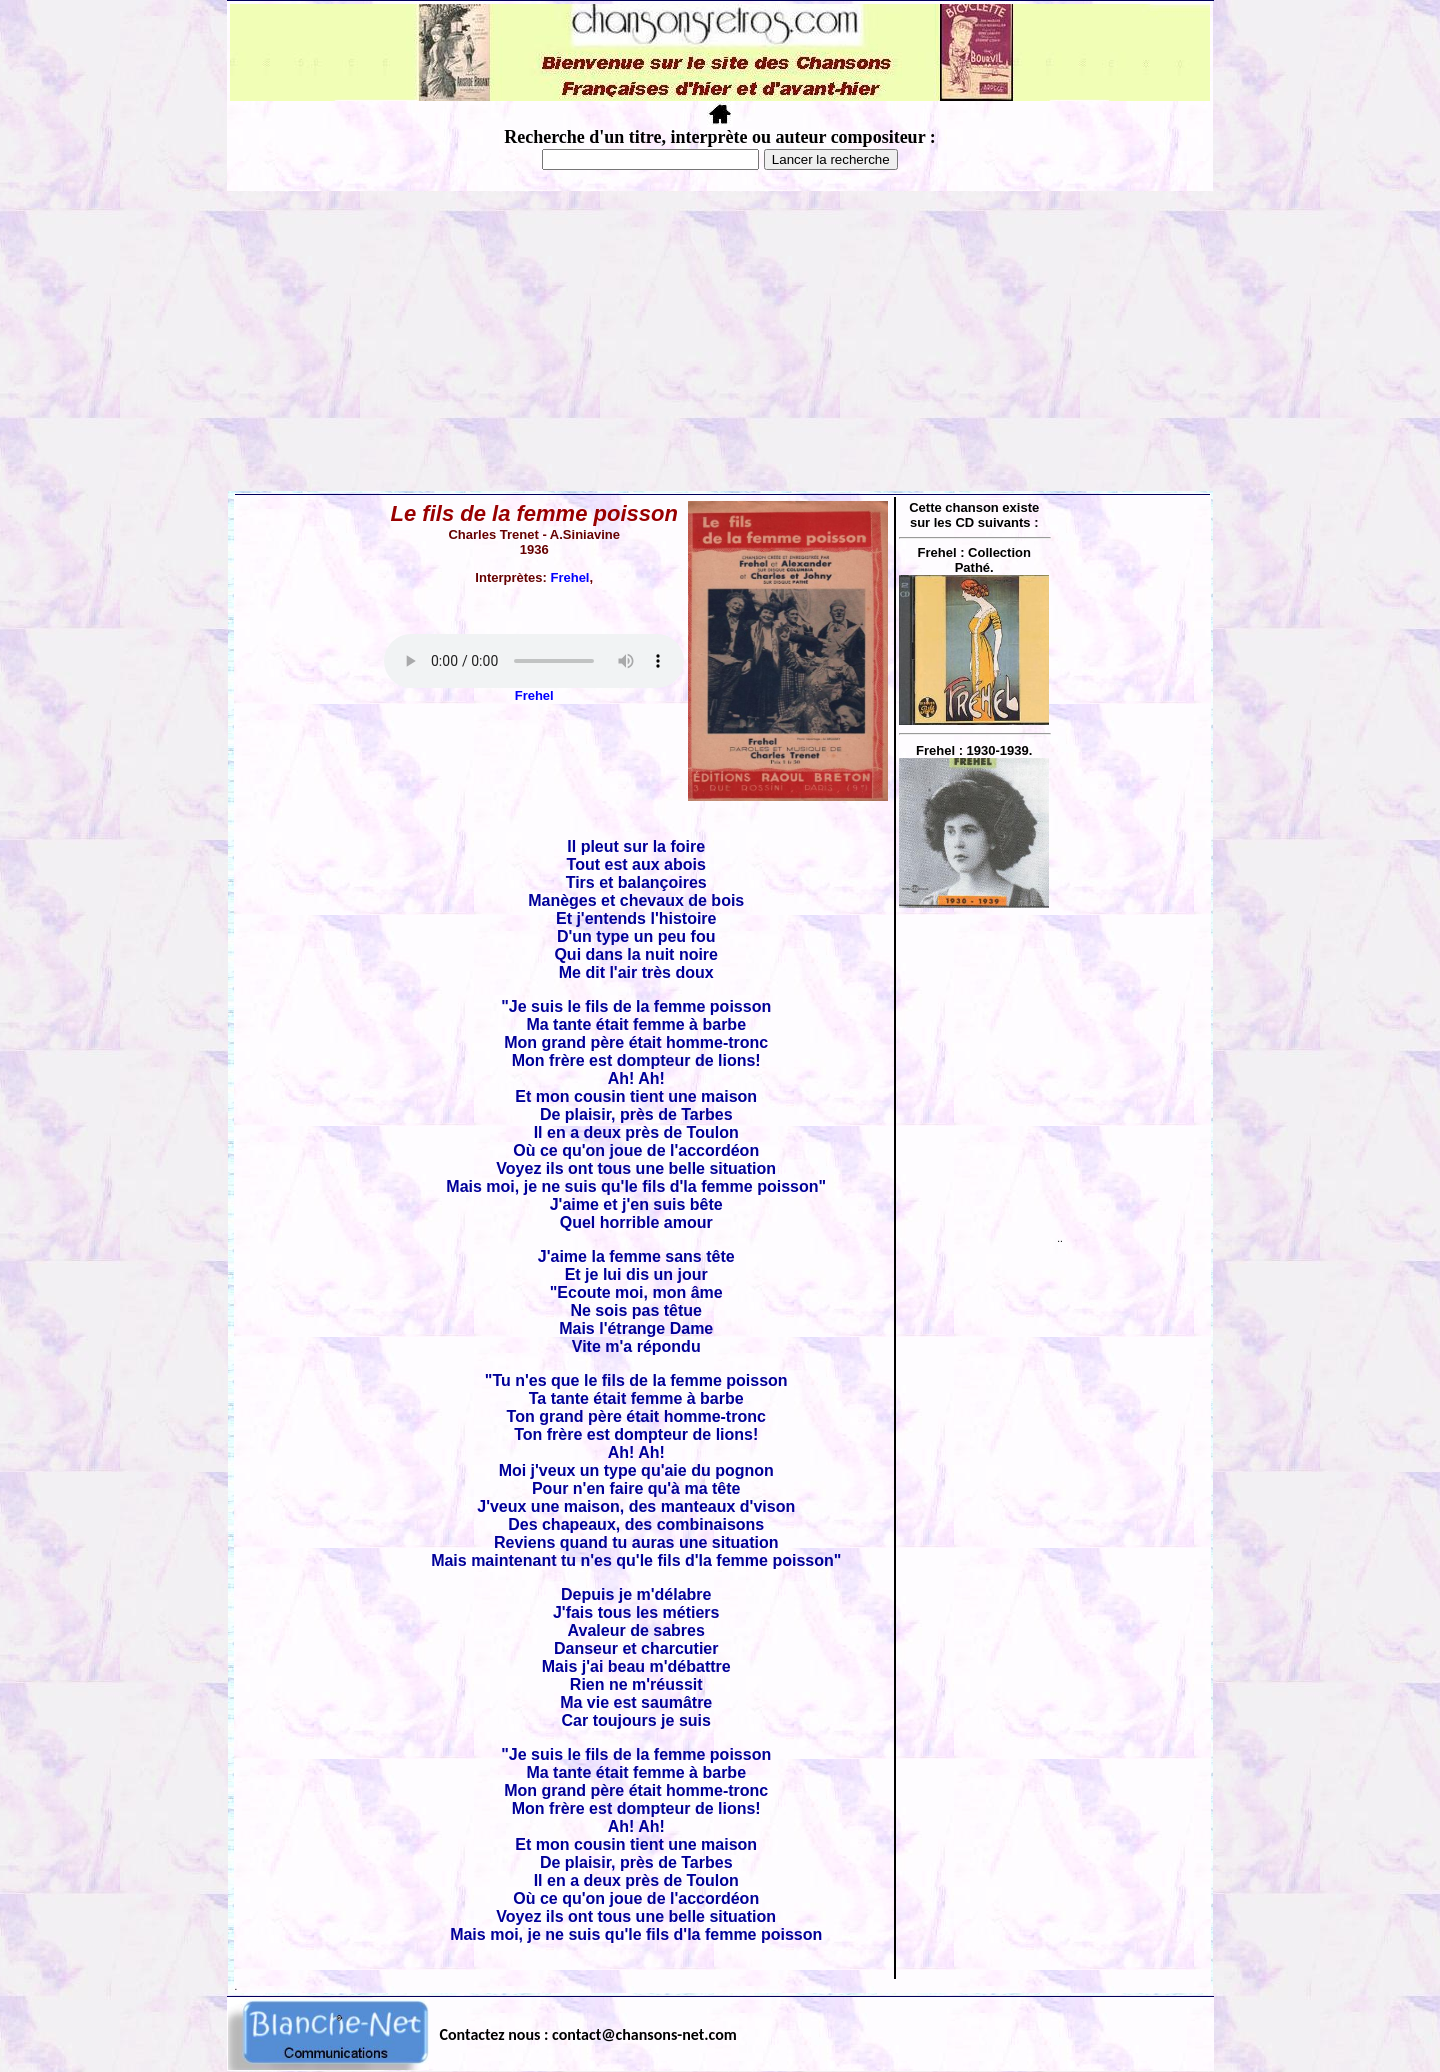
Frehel (569, 577)
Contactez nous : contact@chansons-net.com (588, 2034)
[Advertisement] (720, 341)
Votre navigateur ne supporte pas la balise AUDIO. (534, 661)
